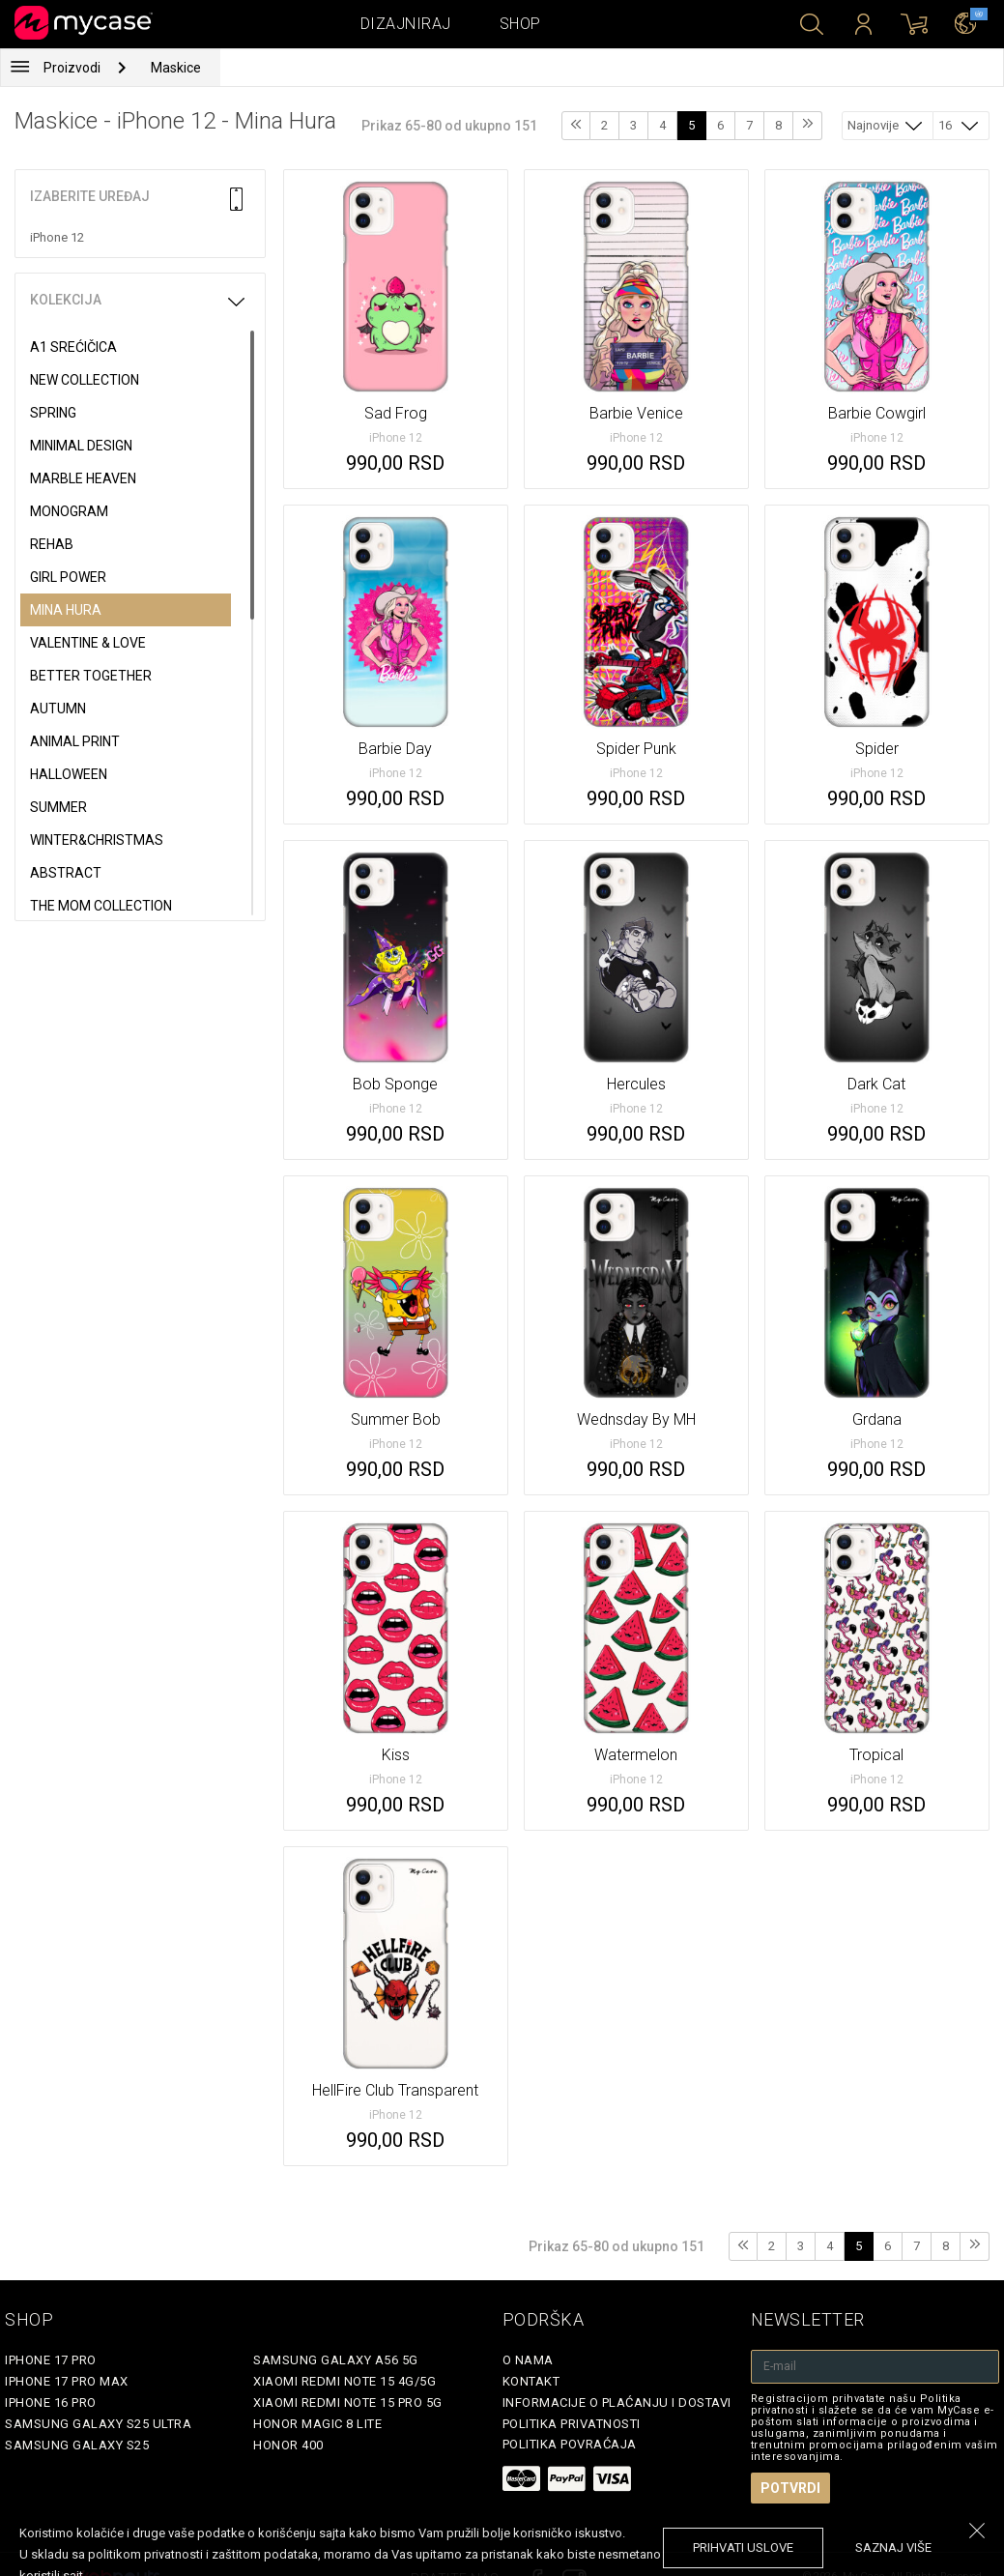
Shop (520, 23)
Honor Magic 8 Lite (317, 2424)
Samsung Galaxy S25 (77, 2445)
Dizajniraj (405, 23)
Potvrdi (790, 2488)
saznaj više (893, 2547)
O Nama (528, 2360)
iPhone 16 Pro (51, 2402)
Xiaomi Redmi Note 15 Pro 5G (348, 2402)
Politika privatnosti (571, 2424)
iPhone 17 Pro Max (67, 2381)
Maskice (176, 67)
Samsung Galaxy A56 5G (335, 2360)
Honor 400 (288, 2445)
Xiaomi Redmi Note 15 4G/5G (344, 2381)
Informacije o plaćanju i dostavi (616, 2402)
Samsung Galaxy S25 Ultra (98, 2424)
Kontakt (531, 2381)
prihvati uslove (743, 2547)
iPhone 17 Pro (51, 2360)
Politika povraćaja (569, 2444)
